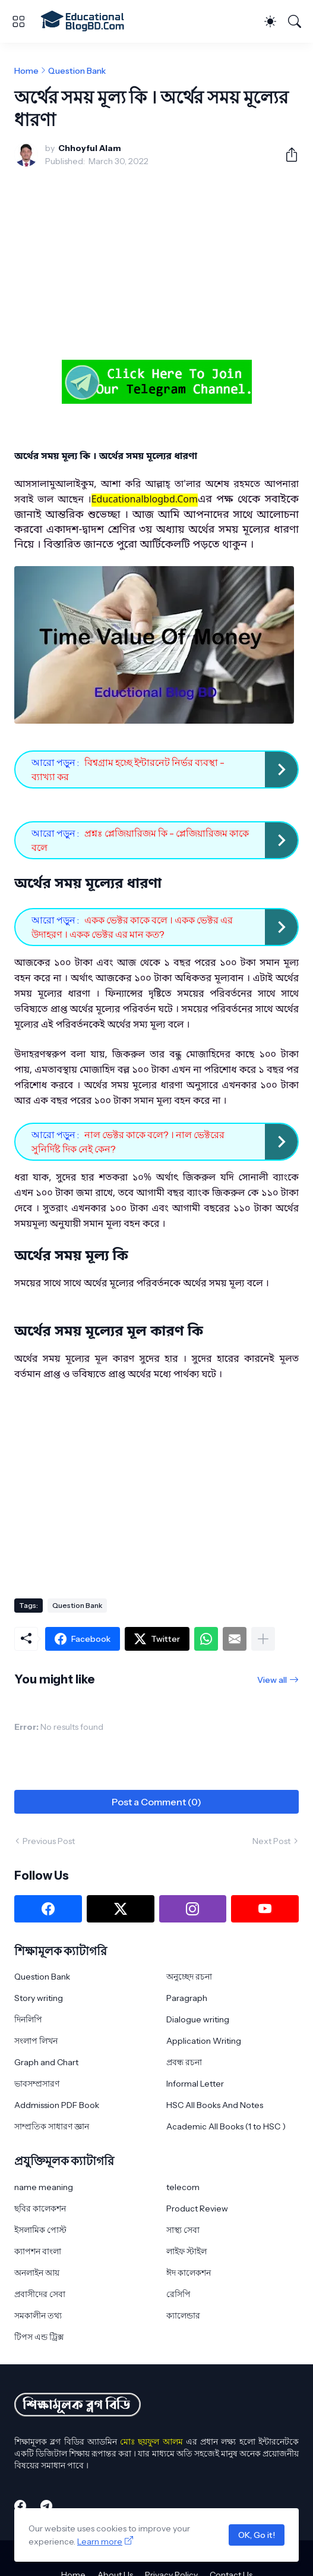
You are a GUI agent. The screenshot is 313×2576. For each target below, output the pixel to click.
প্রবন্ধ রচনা (184, 2062)
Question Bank (77, 70)
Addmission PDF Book (56, 2105)
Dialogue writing (197, 2019)
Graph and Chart (46, 2062)
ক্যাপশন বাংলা (37, 2251)
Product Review (197, 2208)
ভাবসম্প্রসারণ (36, 2083)
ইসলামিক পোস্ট (40, 2230)
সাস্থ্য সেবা (183, 2230)
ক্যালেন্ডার (183, 2315)
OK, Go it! (256, 2535)
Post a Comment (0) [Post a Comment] (156, 1802)
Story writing (38, 1998)
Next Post (271, 1841)
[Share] (287, 155)
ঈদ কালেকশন (188, 2272)
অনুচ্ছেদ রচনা (189, 1976)
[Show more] (263, 1639)
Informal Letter (195, 2083)
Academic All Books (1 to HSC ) (226, 2126)
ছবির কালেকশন (40, 2208)
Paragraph (186, 1998)
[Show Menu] (18, 21)
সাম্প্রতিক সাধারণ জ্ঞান (51, 2126)
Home (26, 70)
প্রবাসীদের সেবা (39, 2294)
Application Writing (203, 2040)
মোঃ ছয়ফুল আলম (151, 2441)
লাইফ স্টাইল (186, 2251)
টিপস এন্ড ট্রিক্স (39, 2337)
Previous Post (49, 1841)
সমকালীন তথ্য (38, 2315)
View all (272, 1680)
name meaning (43, 2187)
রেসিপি (178, 2294)
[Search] (294, 21)
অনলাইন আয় (36, 2272)
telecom (183, 2187)
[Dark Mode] (270, 21)
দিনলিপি (28, 2019)
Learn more (99, 2541)
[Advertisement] (156, 264)
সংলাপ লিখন (36, 2040)
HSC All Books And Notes (214, 2105)
